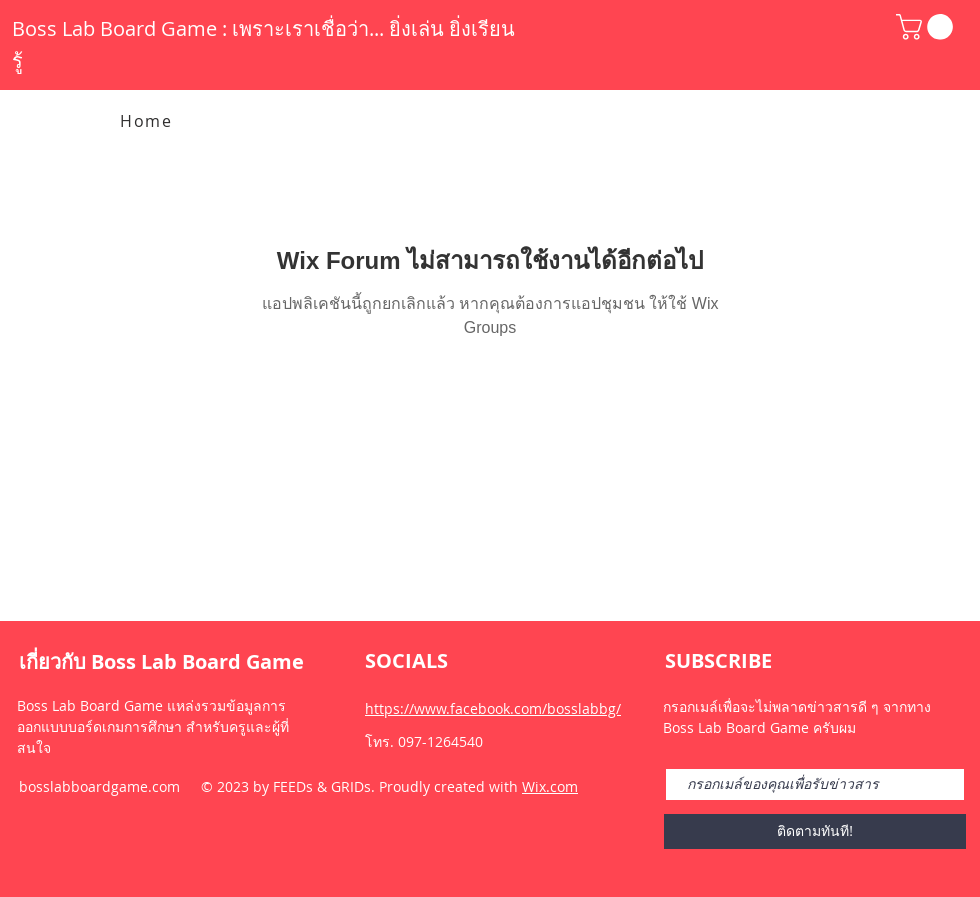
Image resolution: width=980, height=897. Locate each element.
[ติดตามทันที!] (815, 831)
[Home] (148, 121)
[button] (927, 27)
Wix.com (550, 786)
